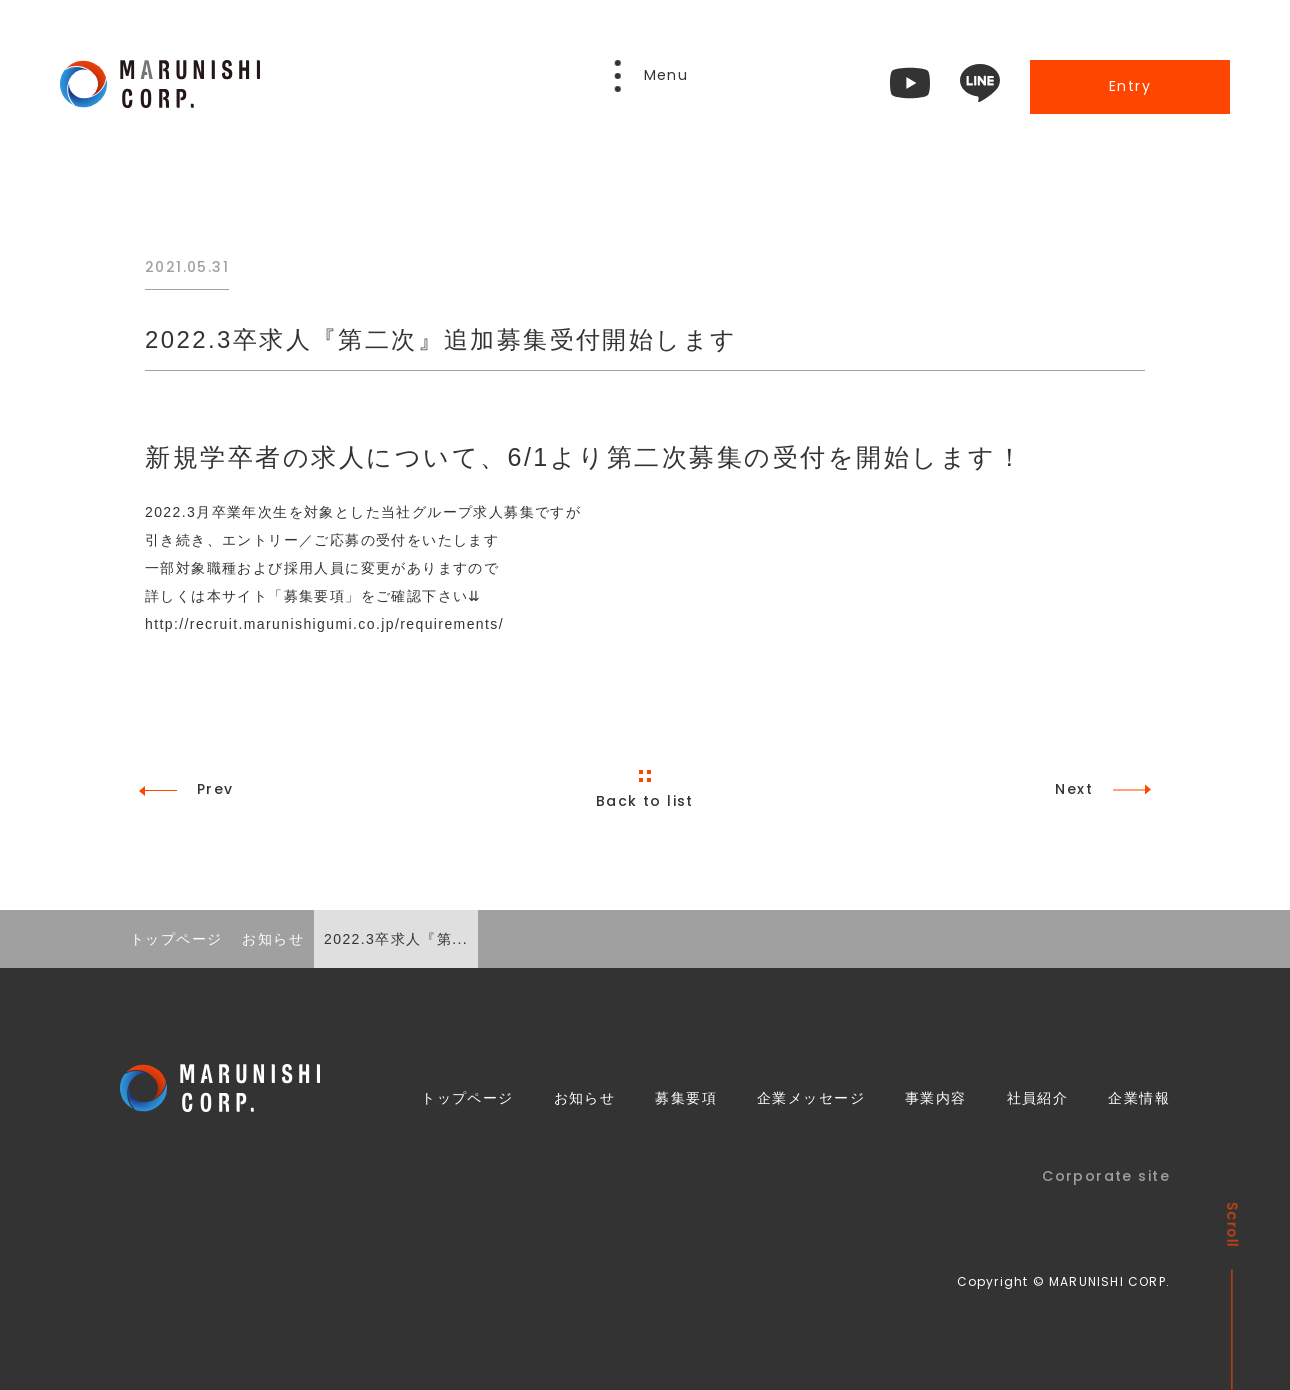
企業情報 (1139, 1098)
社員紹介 (1038, 1098)
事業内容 (936, 1098)
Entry (1130, 86)
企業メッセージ (811, 1098)
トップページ (467, 1098)
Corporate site (1106, 1176)
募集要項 (686, 1098)
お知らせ (585, 1098)
